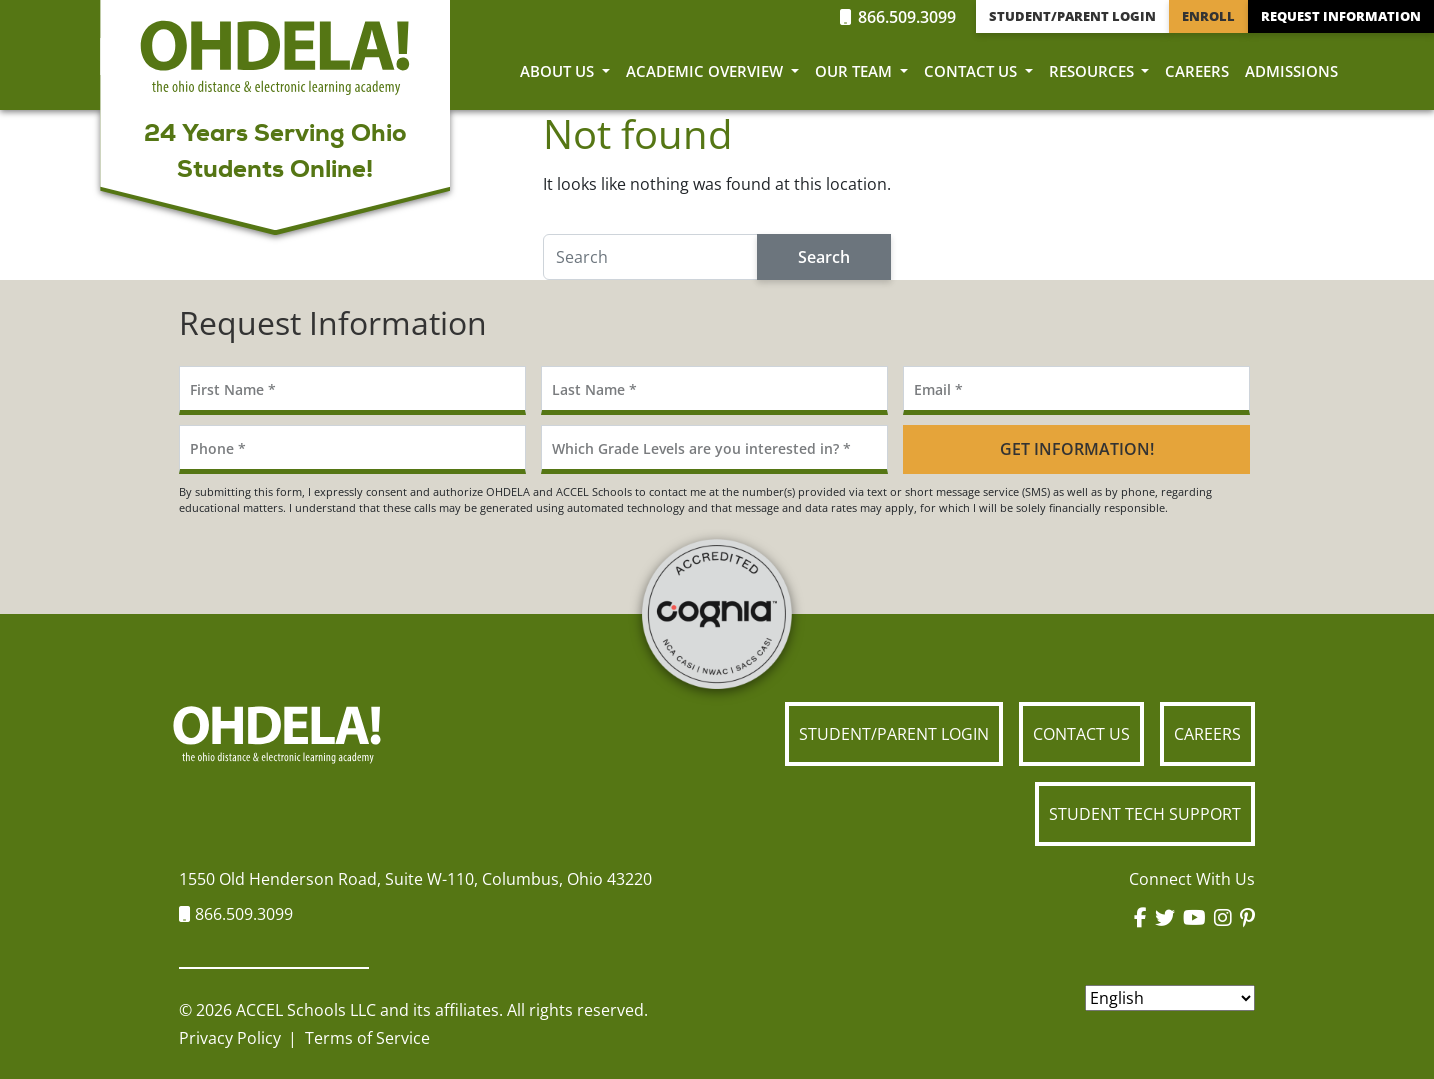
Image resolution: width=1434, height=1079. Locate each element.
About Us (559, 71)
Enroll (1208, 16)
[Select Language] (1170, 998)
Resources (1093, 71)
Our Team (855, 71)
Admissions (1291, 71)
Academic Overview (706, 71)
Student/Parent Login (1072, 16)
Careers (1197, 71)
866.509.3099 (898, 17)
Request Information (1341, 16)
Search (824, 257)
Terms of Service (367, 1038)
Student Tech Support (1145, 814)
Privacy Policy (230, 1038)
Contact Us (972, 71)
